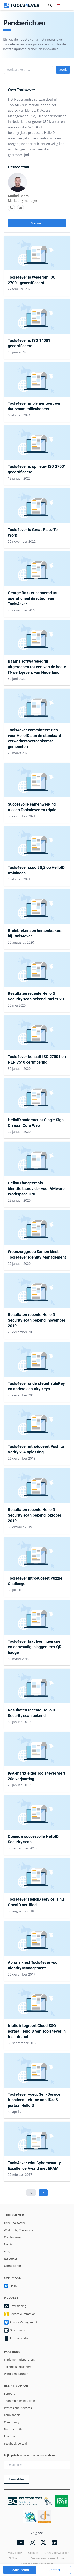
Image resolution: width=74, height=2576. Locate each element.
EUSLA (13, 2558)
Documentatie (13, 2429)
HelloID (11, 2286)
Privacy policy (13, 2553)
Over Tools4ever (14, 2223)
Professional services (18, 2408)
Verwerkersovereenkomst (48, 2558)
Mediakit (37, 223)
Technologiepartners (17, 2367)
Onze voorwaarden (56, 2553)
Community (11, 2422)
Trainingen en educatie (19, 2401)
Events (8, 2244)
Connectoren (12, 2266)
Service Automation (20, 2314)
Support (9, 2393)
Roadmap (10, 2436)
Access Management (20, 2322)
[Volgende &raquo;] (43, 2192)
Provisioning (15, 2306)
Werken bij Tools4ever (18, 2230)
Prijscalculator (16, 2338)
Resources (11, 2258)
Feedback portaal (15, 2443)
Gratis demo (19, 2570)
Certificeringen (14, 2237)
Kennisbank (12, 2415)
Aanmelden (16, 2479)
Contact (54, 2570)
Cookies (33, 2553)
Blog (7, 2251)
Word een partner (16, 2374)
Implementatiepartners (19, 2359)
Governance (15, 2330)
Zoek (63, 70)
